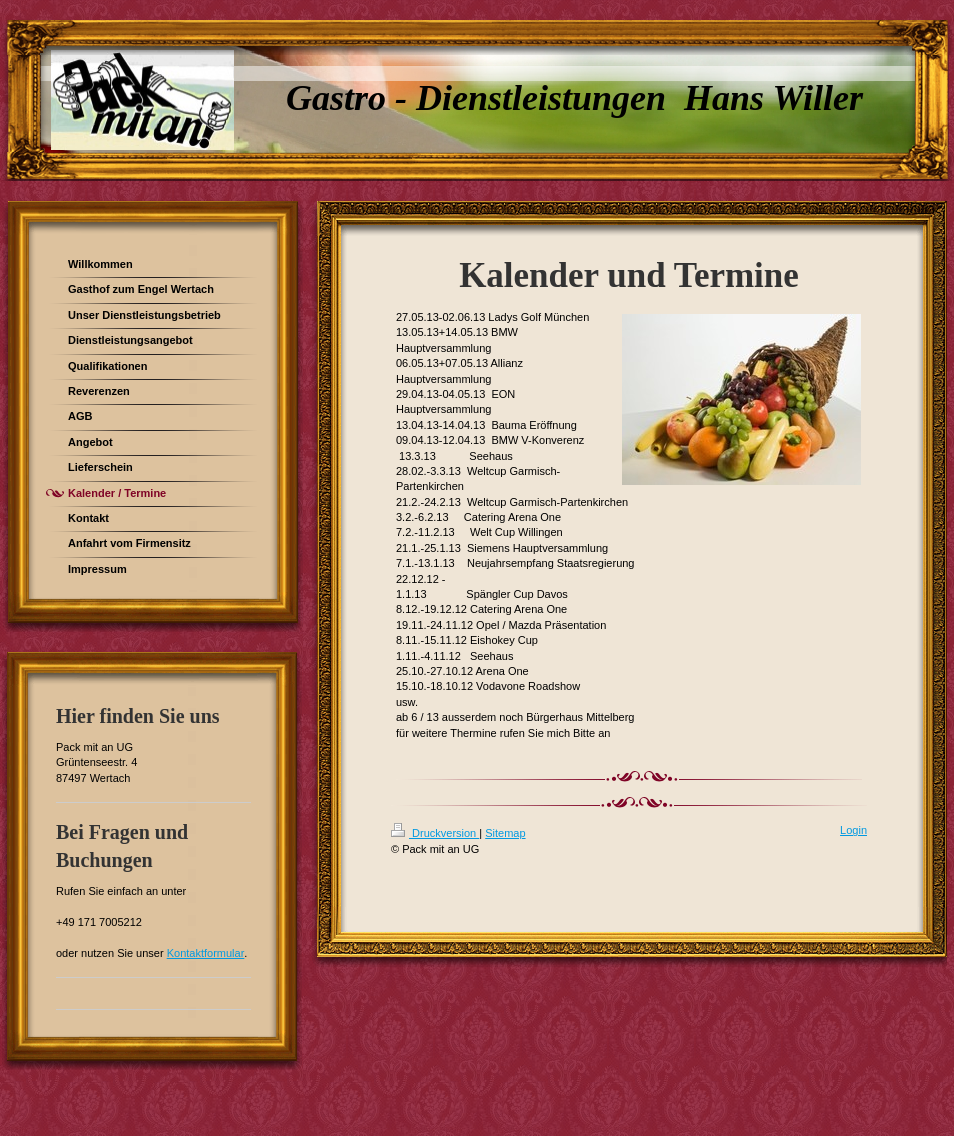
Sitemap (505, 833)
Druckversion (435, 833)
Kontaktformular (206, 953)
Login (853, 830)
